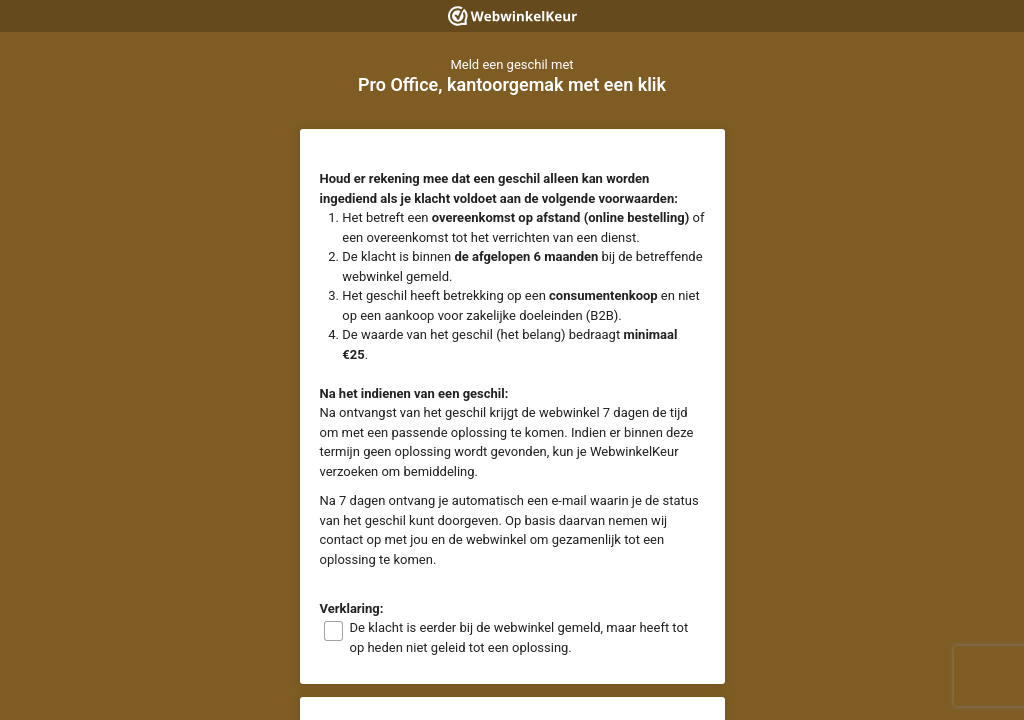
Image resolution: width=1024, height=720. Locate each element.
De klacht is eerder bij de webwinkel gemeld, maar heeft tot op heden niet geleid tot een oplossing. (519, 637)
